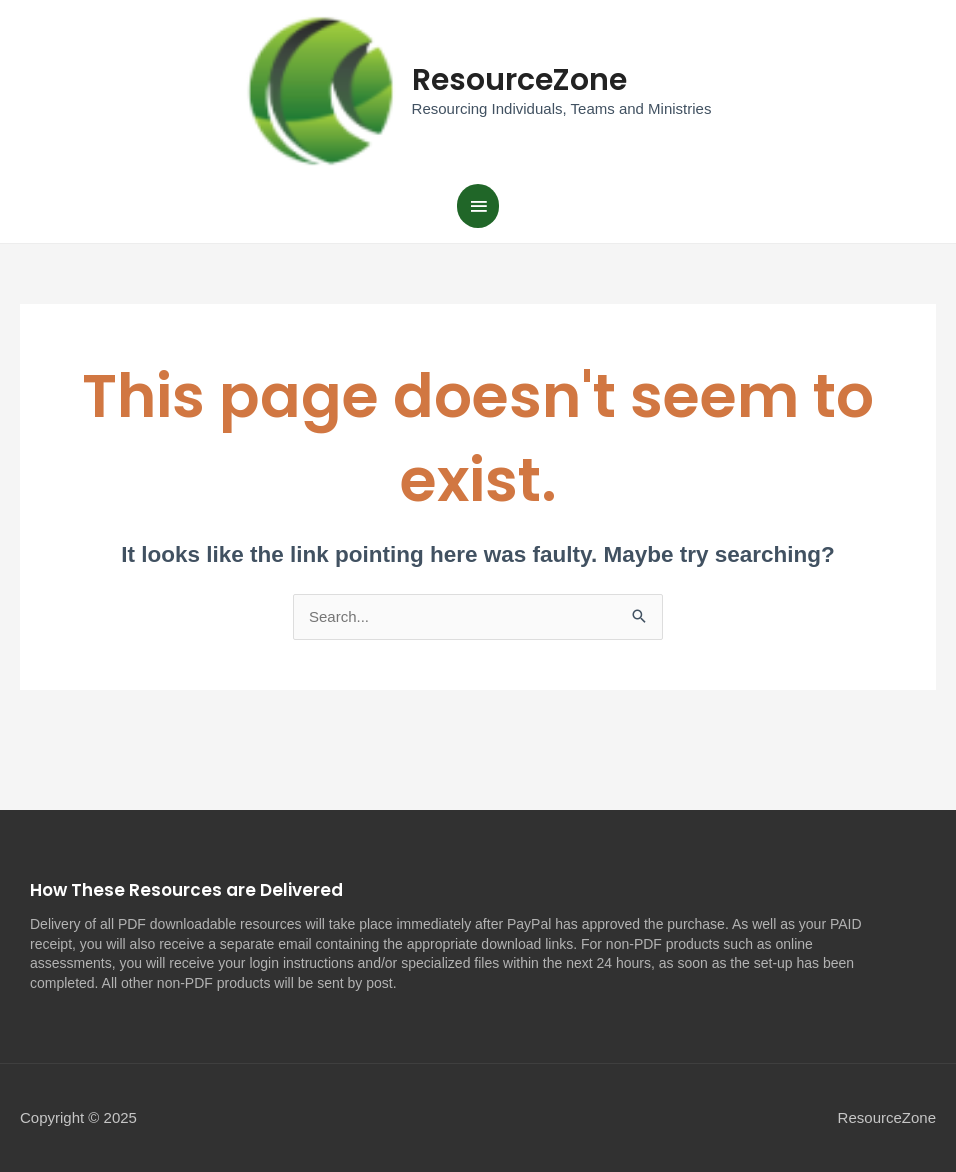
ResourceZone (519, 80)
